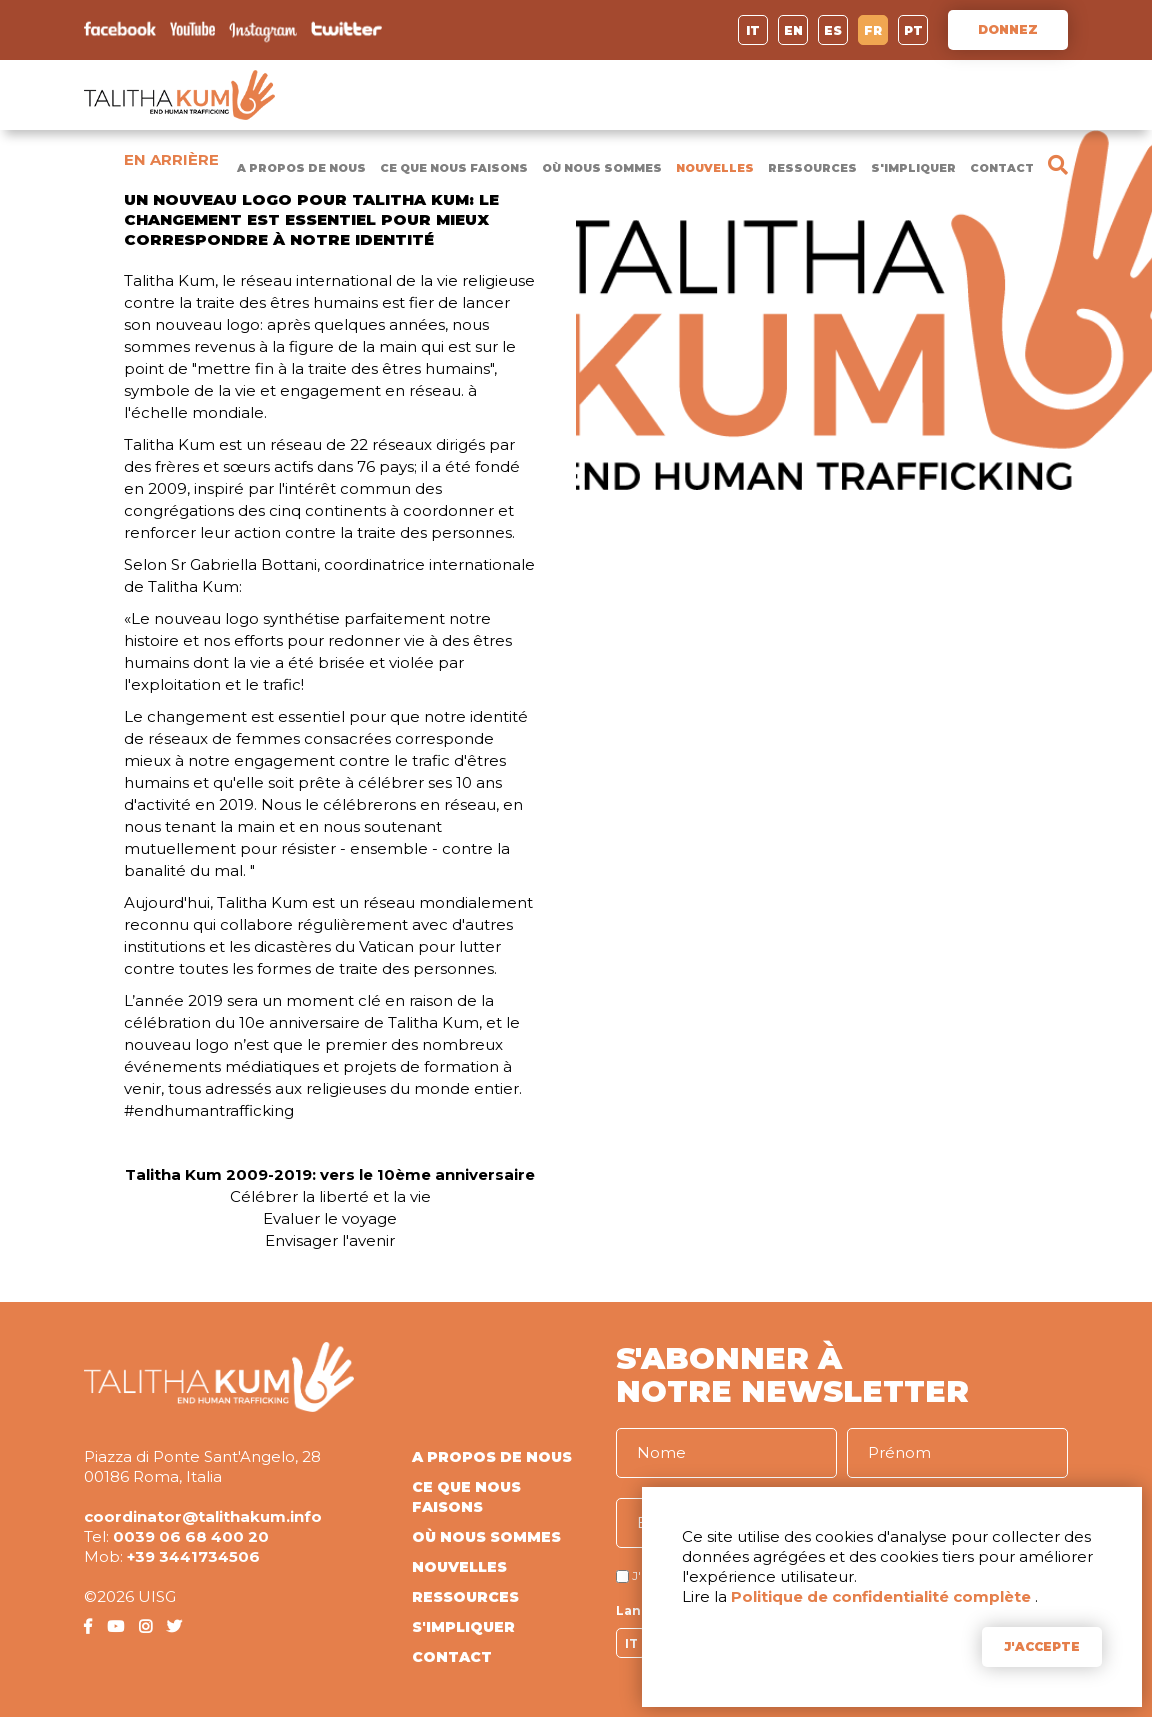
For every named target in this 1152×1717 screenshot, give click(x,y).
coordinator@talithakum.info (203, 1516)
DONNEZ (1008, 29)
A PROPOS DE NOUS (301, 168)
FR (873, 30)
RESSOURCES (812, 168)
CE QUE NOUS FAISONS (454, 168)
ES (833, 30)
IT (753, 30)
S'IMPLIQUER (913, 168)
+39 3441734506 (193, 1556)
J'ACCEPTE (1042, 1646)
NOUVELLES (715, 168)
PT (913, 30)
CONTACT (1002, 168)
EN (793, 30)
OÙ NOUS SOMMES (602, 168)
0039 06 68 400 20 (191, 1536)
